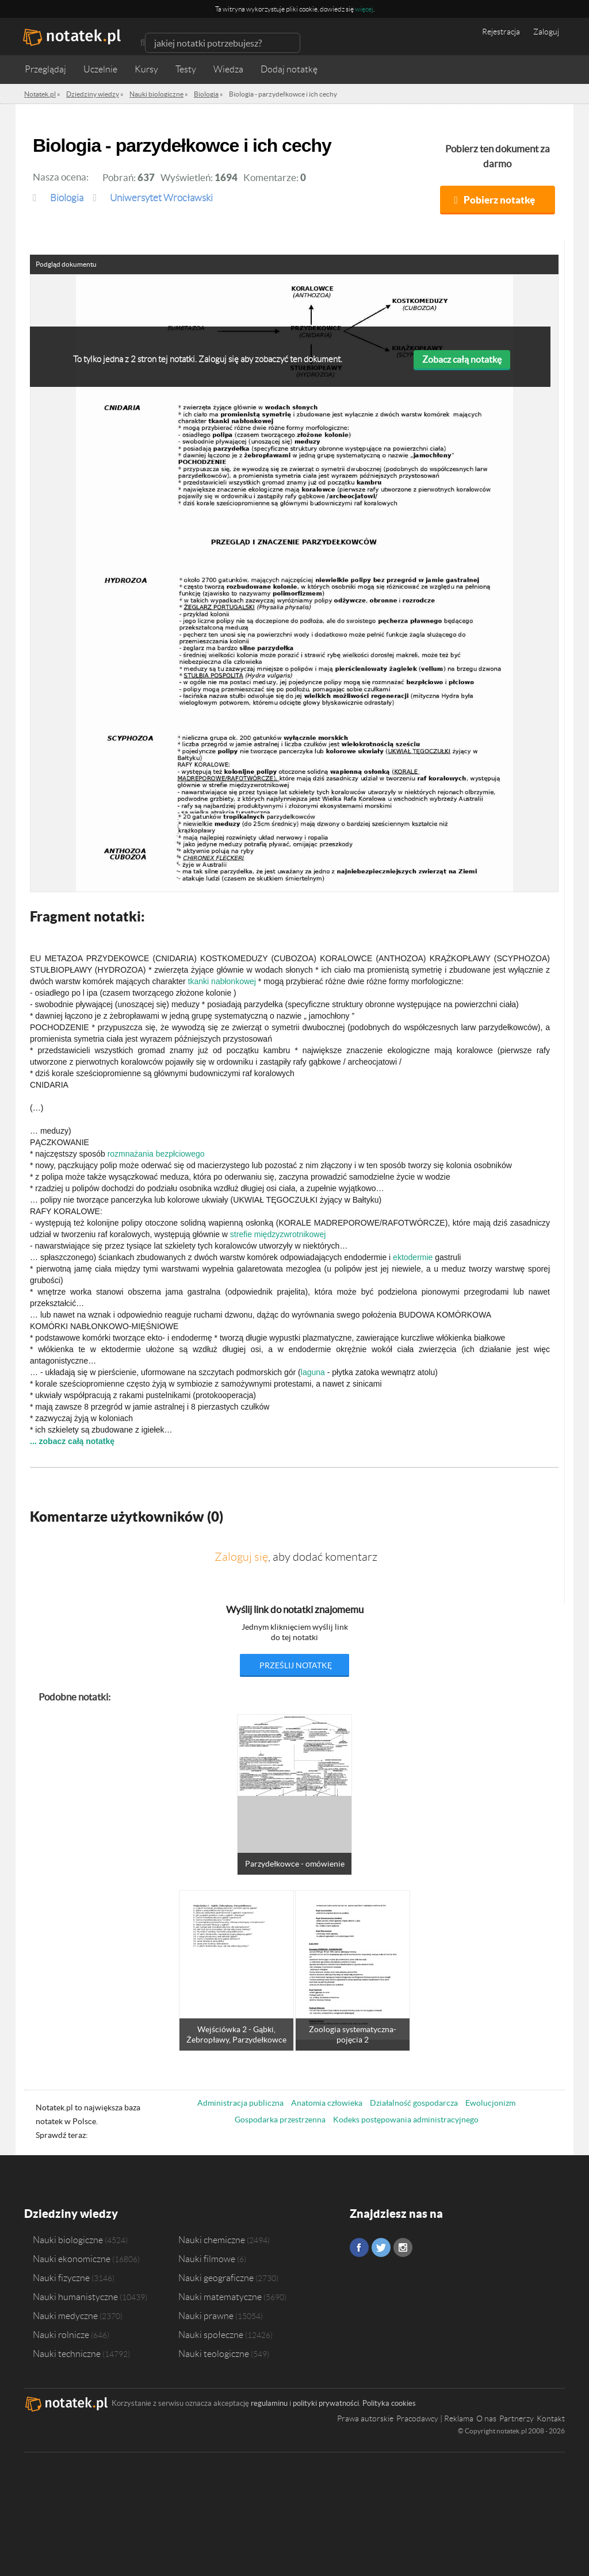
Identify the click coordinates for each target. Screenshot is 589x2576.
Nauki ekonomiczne (71, 2258)
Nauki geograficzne (216, 2277)
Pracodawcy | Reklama (434, 2418)
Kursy (146, 69)
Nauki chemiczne (211, 2240)
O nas (486, 2418)
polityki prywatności (326, 2403)
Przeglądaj (45, 69)
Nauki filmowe (206, 2258)
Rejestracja (501, 31)
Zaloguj (546, 31)
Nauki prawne (206, 2315)
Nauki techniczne (67, 2353)
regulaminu (269, 2403)
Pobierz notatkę (499, 199)
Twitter (381, 2247)
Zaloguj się (241, 1556)
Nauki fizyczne (61, 2277)
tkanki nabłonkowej (222, 981)
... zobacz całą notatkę (72, 1441)
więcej (364, 9)
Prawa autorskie (365, 2418)
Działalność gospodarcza (414, 2102)
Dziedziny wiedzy (71, 2213)
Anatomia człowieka (326, 2102)
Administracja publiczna (240, 2102)
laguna (313, 1372)
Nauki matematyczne (220, 2296)
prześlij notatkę (295, 1665)
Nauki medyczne (65, 2315)
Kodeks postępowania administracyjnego (406, 2119)
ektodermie (413, 1257)
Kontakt (551, 2418)
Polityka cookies (389, 2403)
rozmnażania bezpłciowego (156, 1153)
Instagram (402, 2247)
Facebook (359, 2247)
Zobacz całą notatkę (462, 359)
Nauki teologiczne (213, 2353)
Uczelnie (100, 69)
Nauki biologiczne (68, 2240)
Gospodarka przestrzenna (280, 2119)
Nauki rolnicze (61, 2334)
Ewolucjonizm (490, 2102)
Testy (185, 69)
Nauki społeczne (210, 2334)
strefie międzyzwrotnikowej (278, 1234)
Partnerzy (516, 2418)
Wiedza (228, 69)
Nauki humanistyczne (75, 2296)
